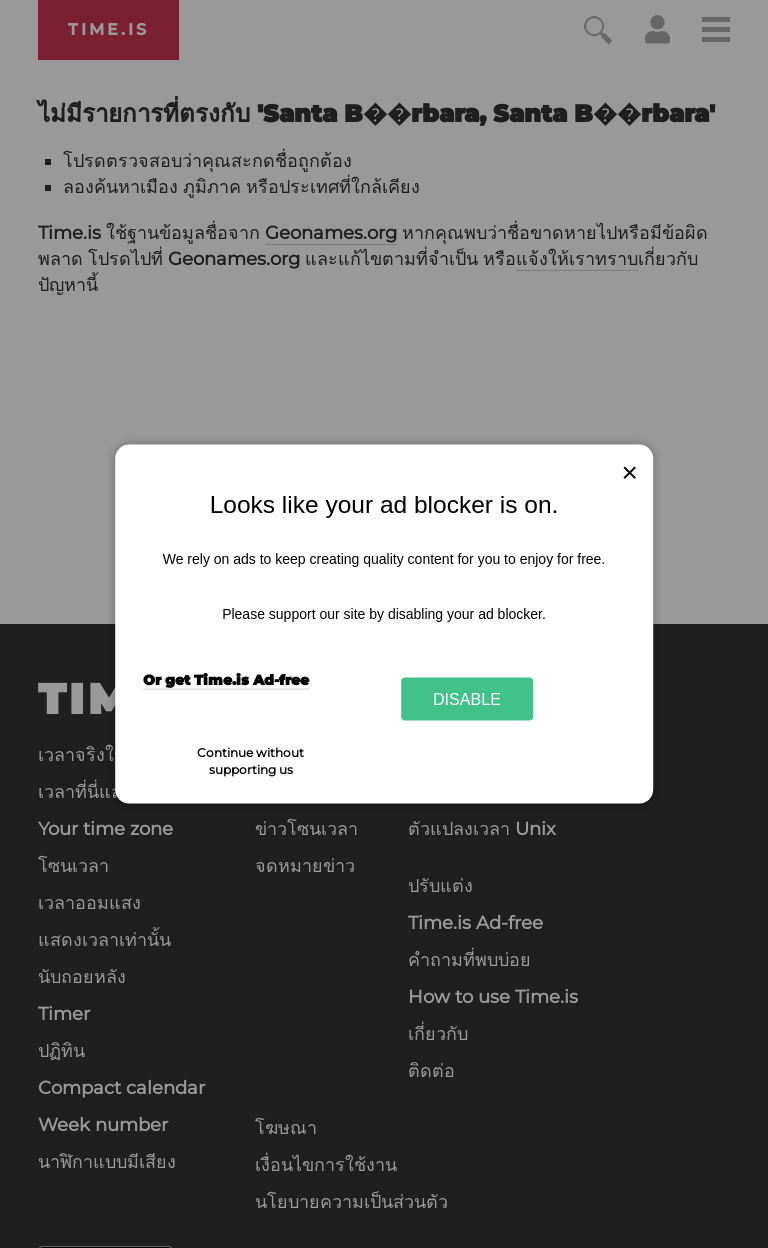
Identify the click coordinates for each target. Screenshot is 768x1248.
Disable (467, 699)
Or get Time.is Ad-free (226, 679)
